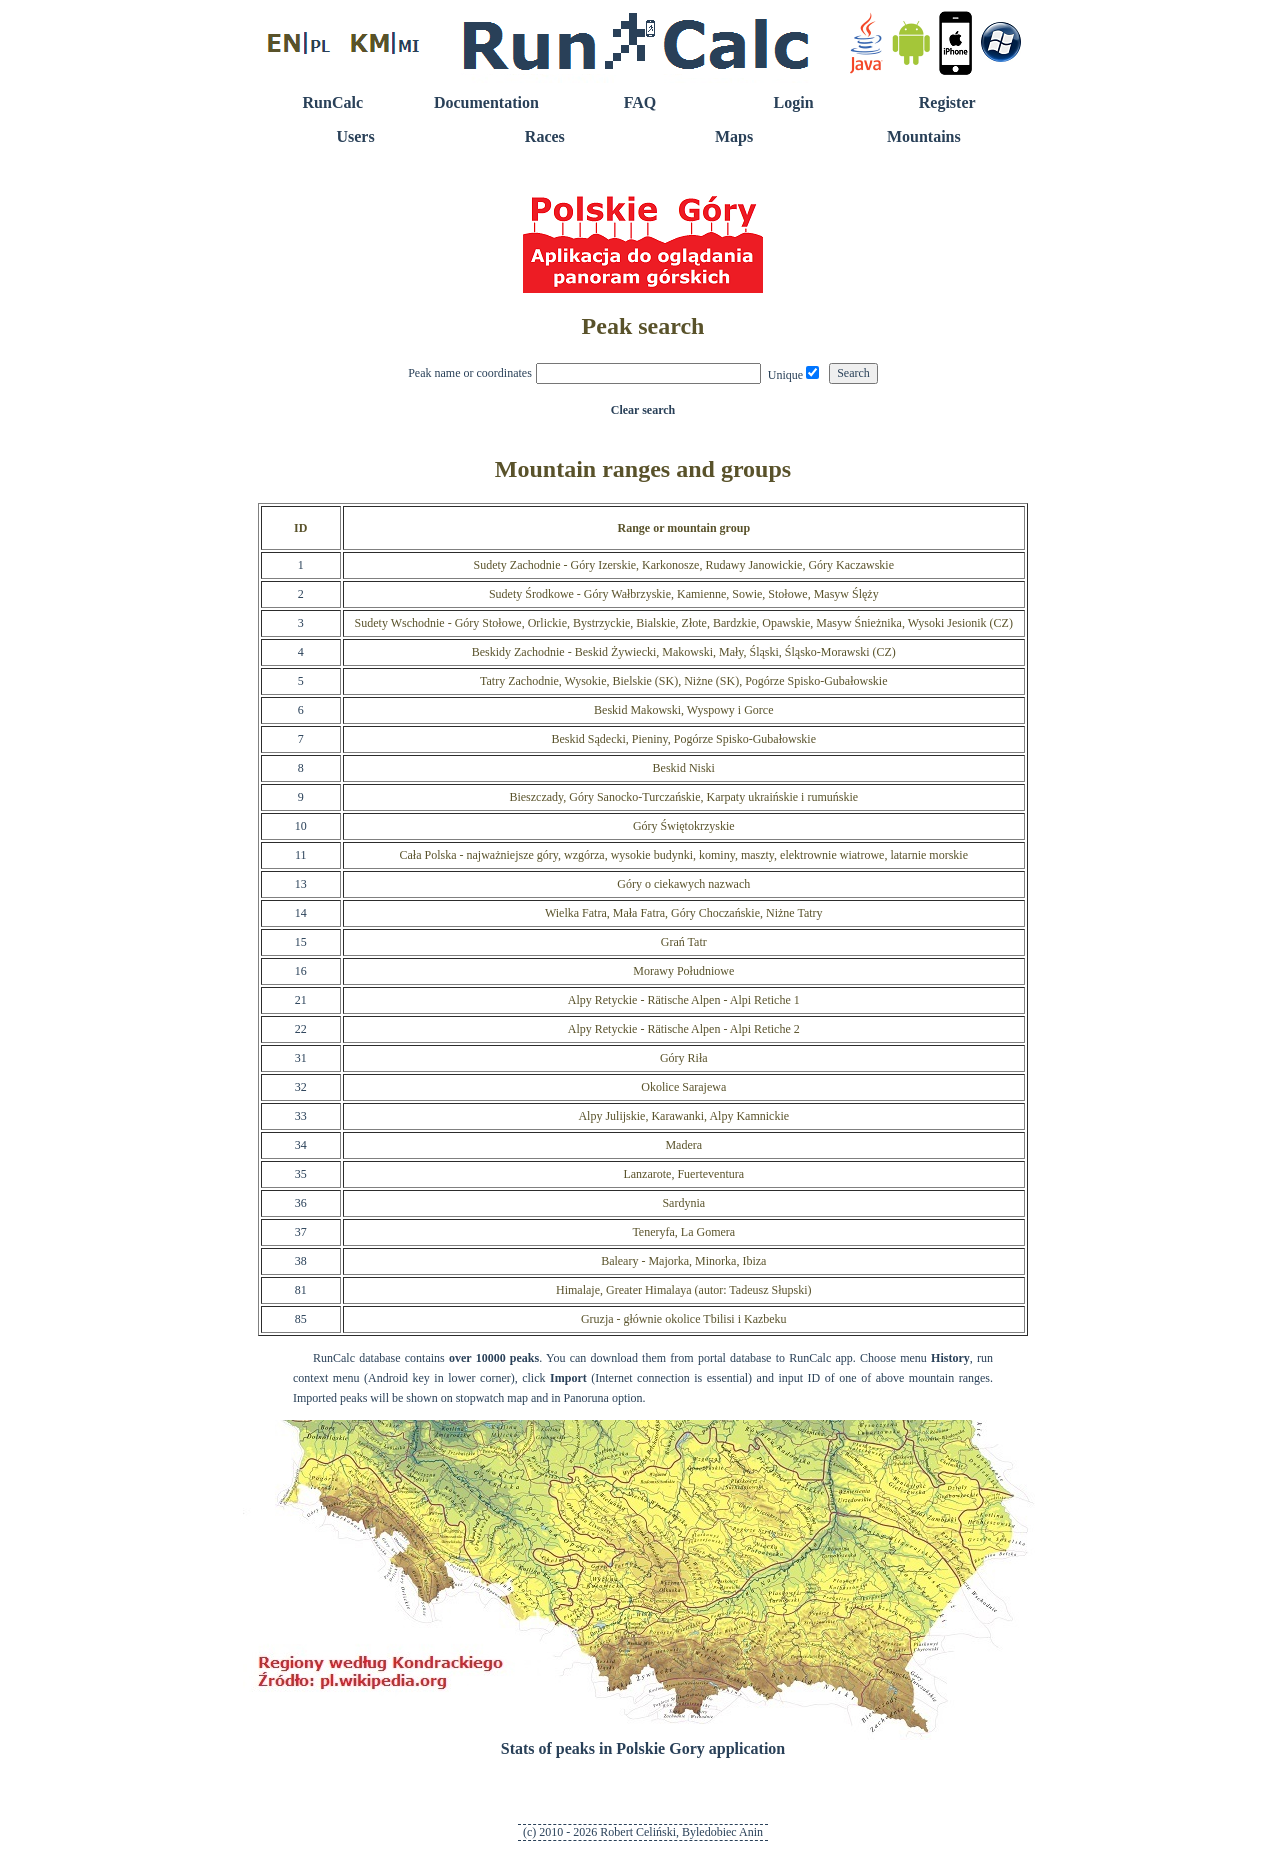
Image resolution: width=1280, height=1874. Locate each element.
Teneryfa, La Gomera (683, 1232)
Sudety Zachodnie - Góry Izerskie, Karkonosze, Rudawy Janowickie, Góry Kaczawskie (684, 565)
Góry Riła (684, 1058)
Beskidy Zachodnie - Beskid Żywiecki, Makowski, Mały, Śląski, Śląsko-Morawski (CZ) (684, 652)
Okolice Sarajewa (683, 1087)
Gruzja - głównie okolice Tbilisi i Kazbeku (684, 1319)
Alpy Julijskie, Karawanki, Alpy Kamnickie (683, 1116)
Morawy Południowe (683, 971)
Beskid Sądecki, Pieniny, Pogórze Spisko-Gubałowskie (684, 739)
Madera (683, 1145)
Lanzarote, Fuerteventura (683, 1174)
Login (794, 102)
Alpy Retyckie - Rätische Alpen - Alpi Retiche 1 (684, 1000)
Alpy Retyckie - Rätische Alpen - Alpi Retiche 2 (684, 1029)
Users (355, 136)
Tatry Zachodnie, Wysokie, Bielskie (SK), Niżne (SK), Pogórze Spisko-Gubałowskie (683, 681)
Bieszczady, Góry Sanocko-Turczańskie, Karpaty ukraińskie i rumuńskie (683, 797)
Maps (734, 136)
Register (947, 102)
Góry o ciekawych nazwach (683, 884)
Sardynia (683, 1203)
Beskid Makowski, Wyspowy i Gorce (683, 710)
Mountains (924, 136)
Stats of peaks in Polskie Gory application (643, 1748)
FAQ (640, 102)
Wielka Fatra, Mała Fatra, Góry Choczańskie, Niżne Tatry (684, 913)
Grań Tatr (684, 942)
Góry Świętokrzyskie (684, 826)
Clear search (643, 410)
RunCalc (333, 102)
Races (545, 136)
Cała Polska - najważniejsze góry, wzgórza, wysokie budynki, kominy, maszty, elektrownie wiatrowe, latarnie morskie (684, 855)
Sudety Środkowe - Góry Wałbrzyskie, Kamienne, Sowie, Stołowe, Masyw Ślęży (684, 594)
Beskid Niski (684, 768)
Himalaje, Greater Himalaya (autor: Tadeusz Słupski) (684, 1290)
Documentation (486, 102)
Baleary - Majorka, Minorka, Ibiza (683, 1261)
